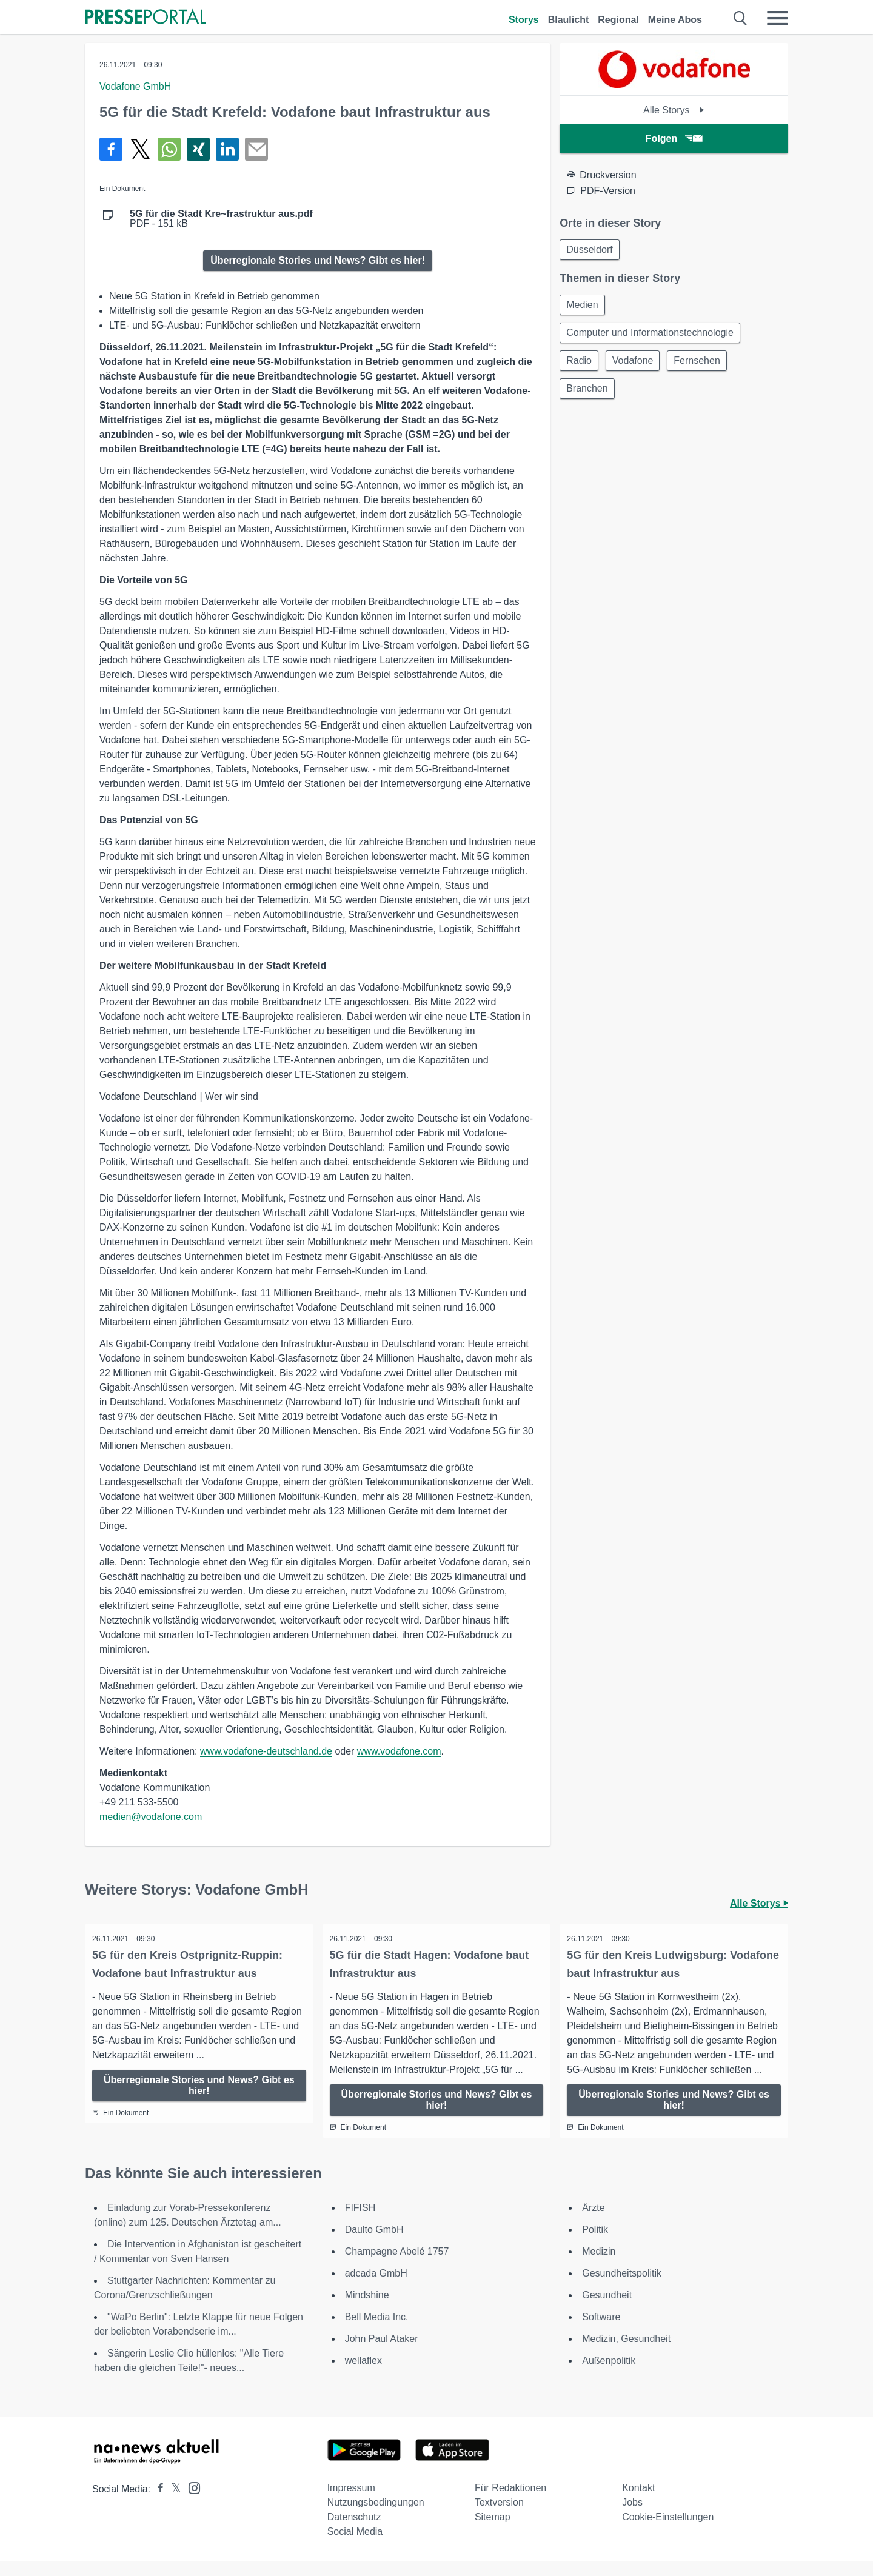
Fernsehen (703, 365)
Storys (524, 20)
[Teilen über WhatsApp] (169, 149)
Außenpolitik (608, 2375)
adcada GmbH (376, 2288)
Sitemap (492, 2532)
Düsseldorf (590, 250)
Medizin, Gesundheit (626, 2354)
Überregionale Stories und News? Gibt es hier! (317, 260)
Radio (580, 365)
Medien (583, 306)
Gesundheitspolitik (621, 2288)
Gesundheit (607, 2310)
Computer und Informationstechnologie (651, 335)
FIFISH (360, 2223)
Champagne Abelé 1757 (397, 2266)
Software (601, 2332)
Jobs (632, 2517)
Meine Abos (675, 20)
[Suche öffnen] (740, 18)
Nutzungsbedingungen (375, 2517)
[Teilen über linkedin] (227, 149)
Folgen (674, 138)
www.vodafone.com (399, 1751)
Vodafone (636, 365)
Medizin (598, 2266)
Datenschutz (354, 2532)
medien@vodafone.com (150, 1817)
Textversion (499, 2517)
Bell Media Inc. (377, 2332)
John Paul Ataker (381, 2354)
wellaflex (363, 2375)
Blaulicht (568, 20)
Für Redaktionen (510, 2503)
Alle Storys (673, 110)
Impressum (351, 2503)
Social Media (355, 2546)
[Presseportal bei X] (172, 2504)
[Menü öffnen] (777, 18)
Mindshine (367, 2310)
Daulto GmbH (374, 2245)
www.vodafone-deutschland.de (266, 1751)
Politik (595, 2245)
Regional (618, 20)
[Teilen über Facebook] (110, 149)
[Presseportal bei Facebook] (157, 2504)
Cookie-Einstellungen (668, 2532)
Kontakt (638, 2503)
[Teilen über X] (140, 149)
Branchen (588, 394)
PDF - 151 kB (221, 219)
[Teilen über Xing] (198, 149)
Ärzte (593, 2223)
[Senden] (256, 149)
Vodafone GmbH (135, 86)
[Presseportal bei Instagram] (190, 2502)
